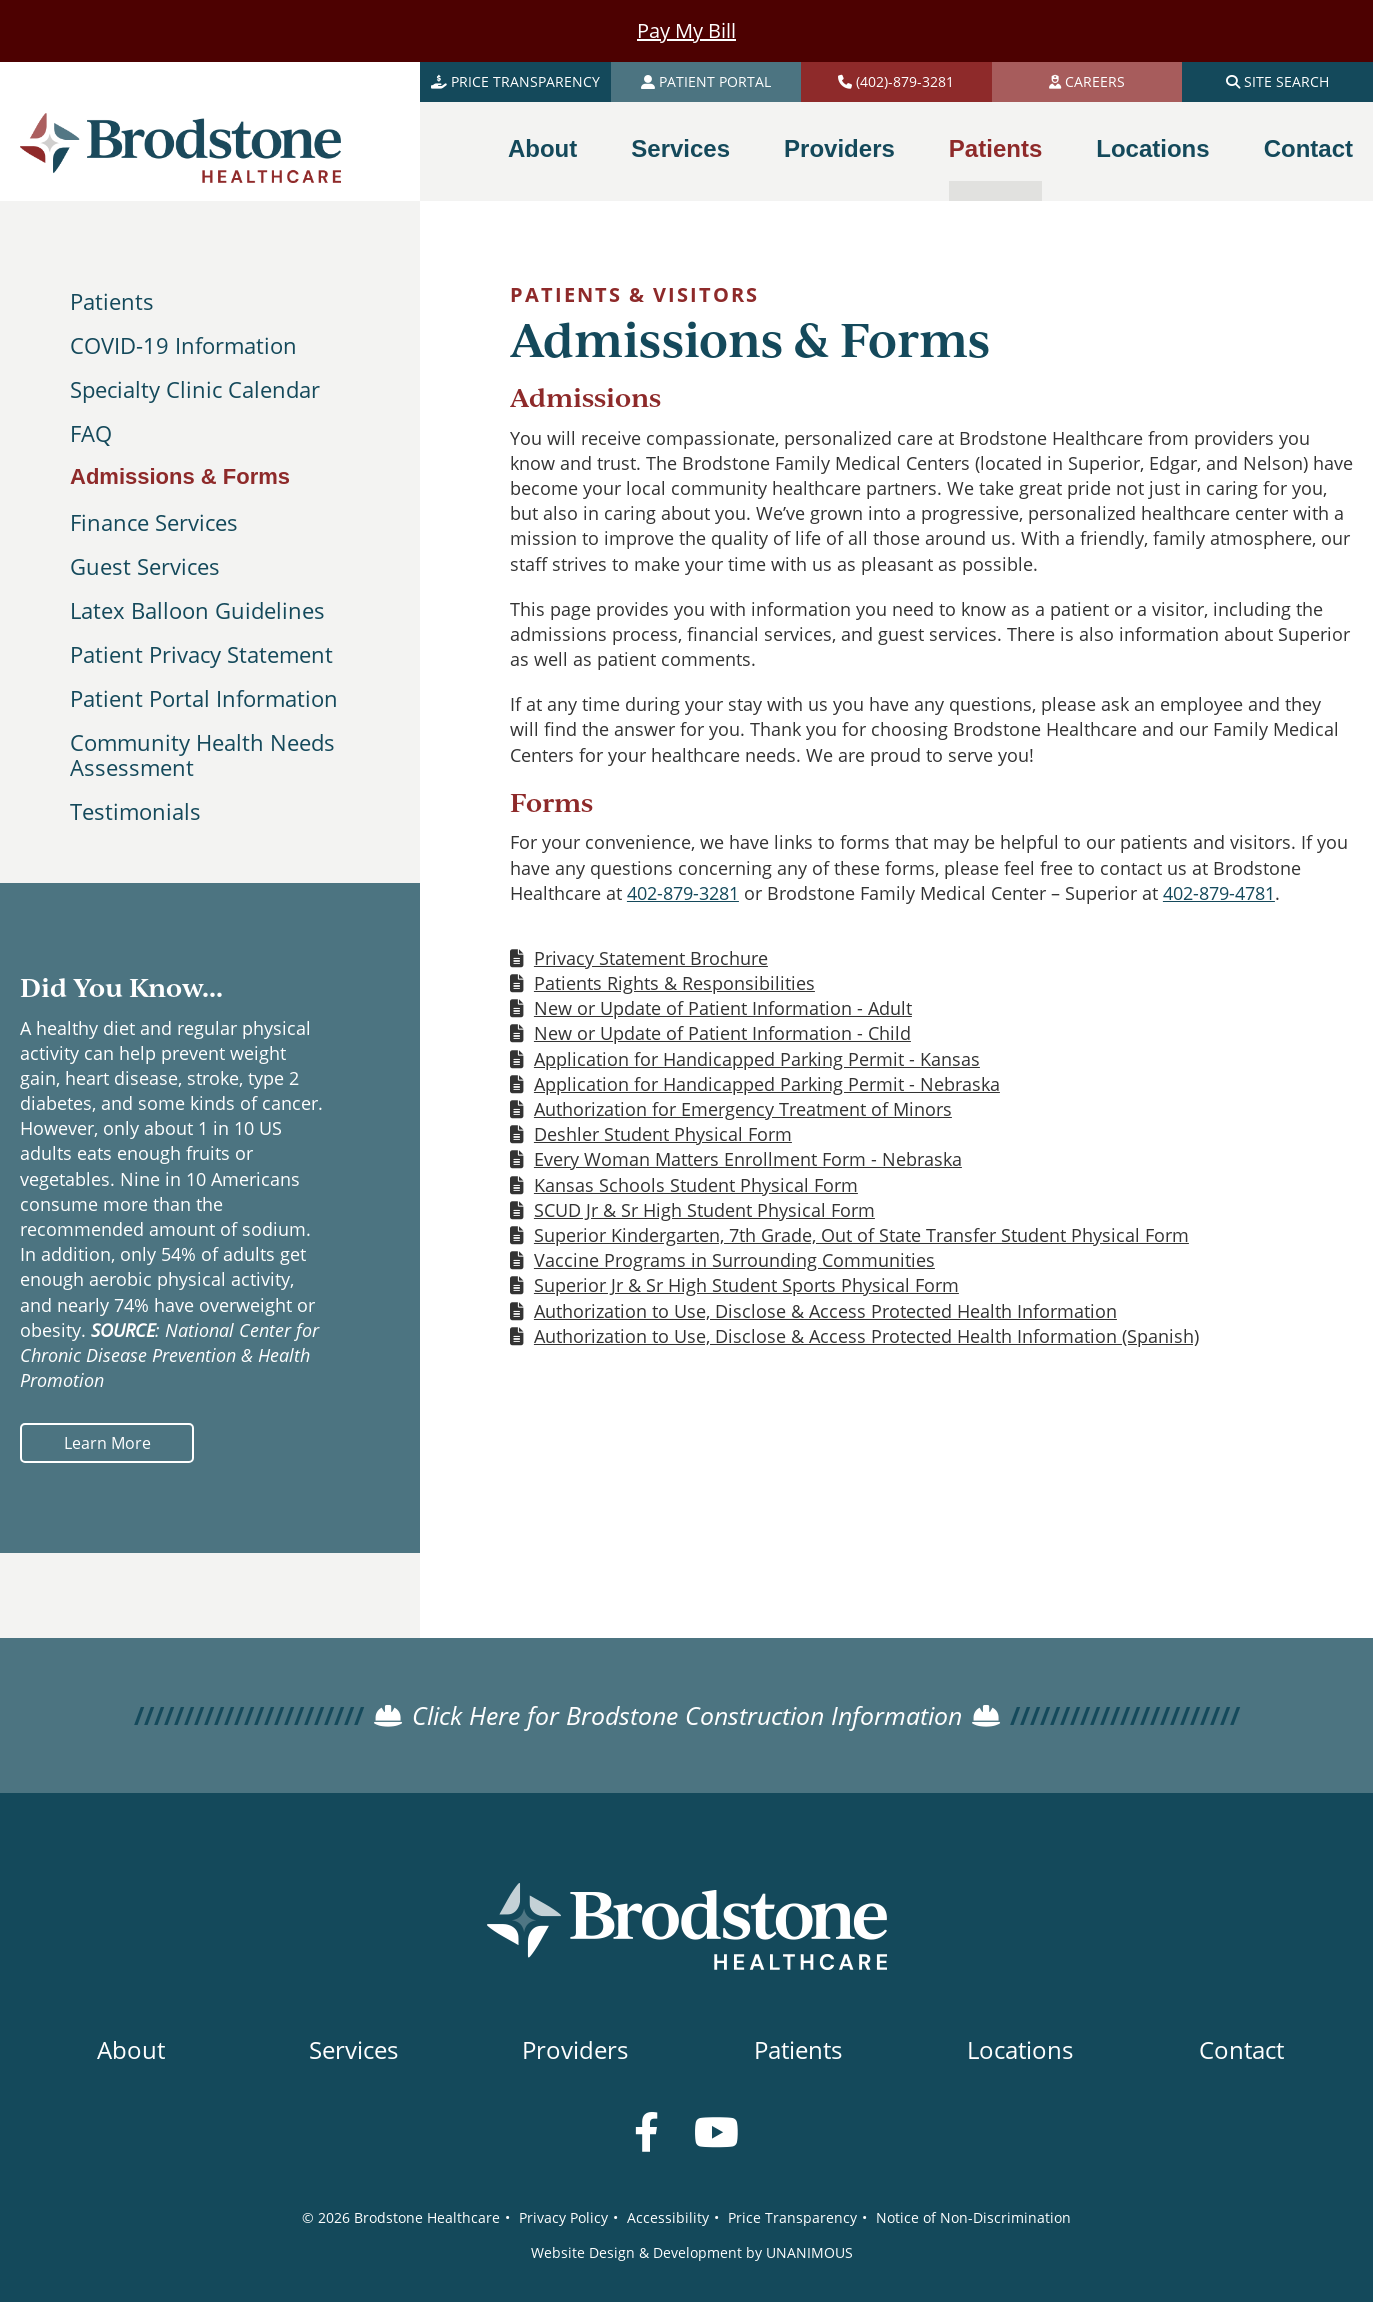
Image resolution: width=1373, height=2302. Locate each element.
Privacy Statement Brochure (651, 958)
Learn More (107, 1443)
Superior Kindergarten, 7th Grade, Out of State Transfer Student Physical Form (861, 1235)
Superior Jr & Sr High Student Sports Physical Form (746, 1285)
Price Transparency (792, 2217)
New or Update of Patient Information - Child (722, 1033)
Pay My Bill (686, 30)
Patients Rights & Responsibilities (674, 983)
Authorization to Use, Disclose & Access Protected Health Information (825, 1311)
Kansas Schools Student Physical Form (696, 1185)
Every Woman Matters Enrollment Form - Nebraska (748, 1159)
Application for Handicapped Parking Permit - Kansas (757, 1059)
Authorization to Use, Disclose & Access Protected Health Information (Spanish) (866, 1336)
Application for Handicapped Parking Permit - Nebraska (767, 1084)
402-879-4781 (1219, 893)
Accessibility (668, 2217)
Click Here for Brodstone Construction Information (687, 1715)
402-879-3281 (683, 893)
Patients (112, 301)
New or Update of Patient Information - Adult (723, 1008)
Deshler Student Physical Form (663, 1134)
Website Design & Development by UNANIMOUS (692, 2252)
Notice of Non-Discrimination (973, 2217)
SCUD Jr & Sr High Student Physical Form (704, 1210)
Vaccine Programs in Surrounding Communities (734, 1260)
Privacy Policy (563, 2217)
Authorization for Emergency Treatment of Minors (743, 1109)
